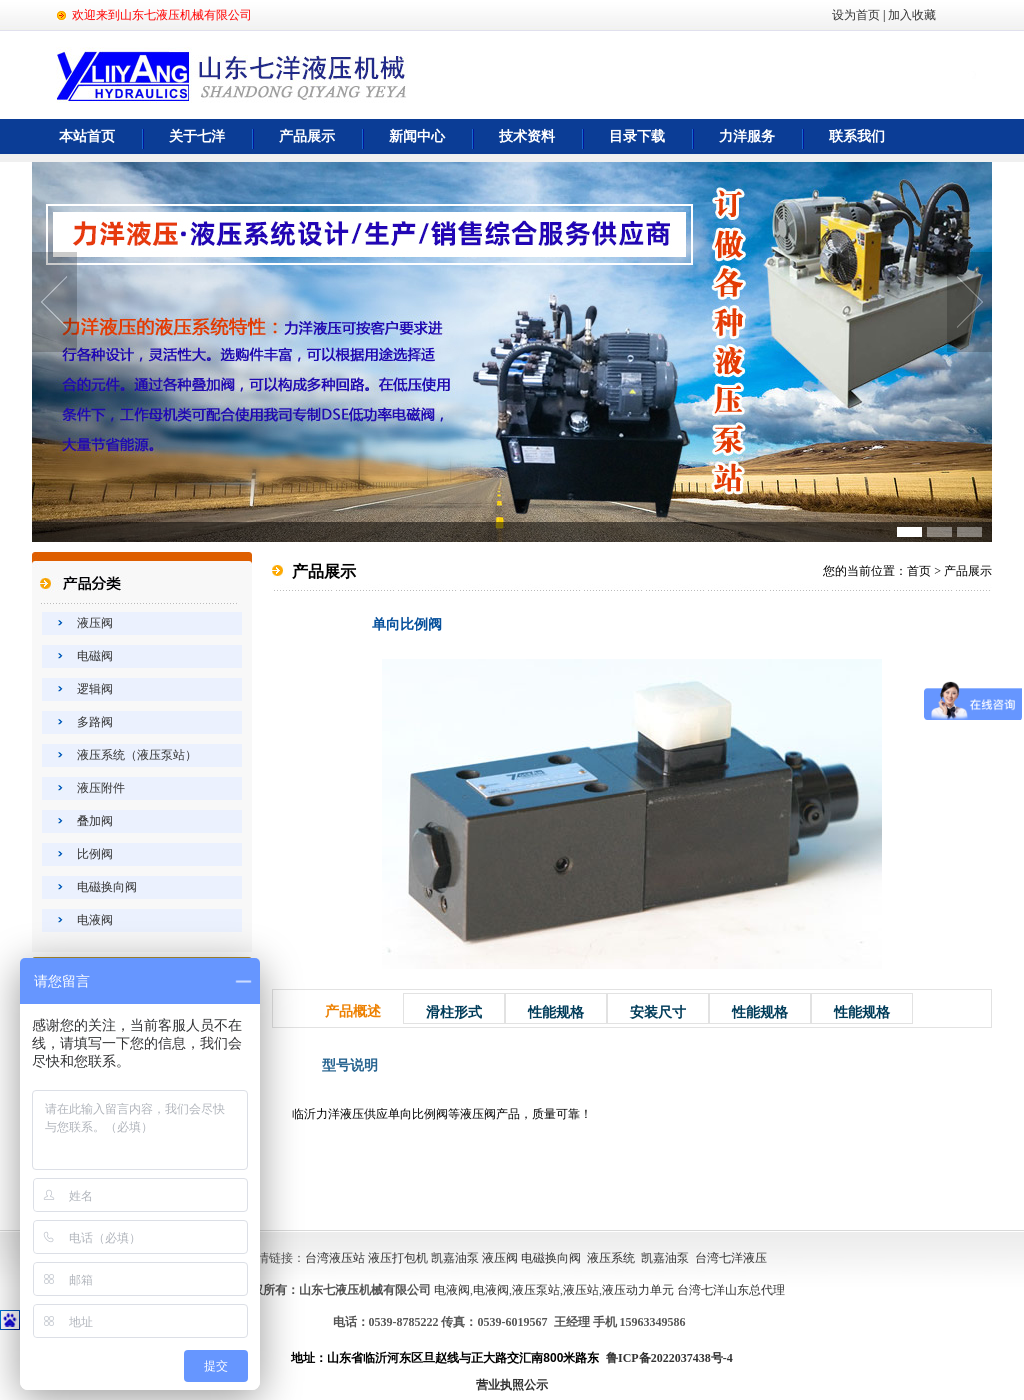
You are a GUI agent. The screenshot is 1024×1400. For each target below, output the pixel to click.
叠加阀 (95, 821)
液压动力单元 (638, 1290)
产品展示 (307, 136)
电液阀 (95, 920)
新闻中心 (417, 136)
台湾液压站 (335, 1258)
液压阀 (95, 623)
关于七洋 (197, 136)
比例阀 (95, 854)
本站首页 (87, 136)
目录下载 (637, 136)
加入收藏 (912, 15)
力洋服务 (747, 136)
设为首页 (856, 15)
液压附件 (101, 788)
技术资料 (527, 136)
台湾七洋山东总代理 (731, 1290)
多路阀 (95, 722)
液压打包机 (398, 1258)
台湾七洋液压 (731, 1258)
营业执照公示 (512, 1385)
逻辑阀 (95, 689)
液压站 (581, 1290)
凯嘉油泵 (455, 1258)
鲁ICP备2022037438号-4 (669, 1358)
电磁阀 (95, 656)
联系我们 (857, 136)
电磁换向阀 (107, 887)
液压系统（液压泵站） (137, 755)
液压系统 (611, 1258)
